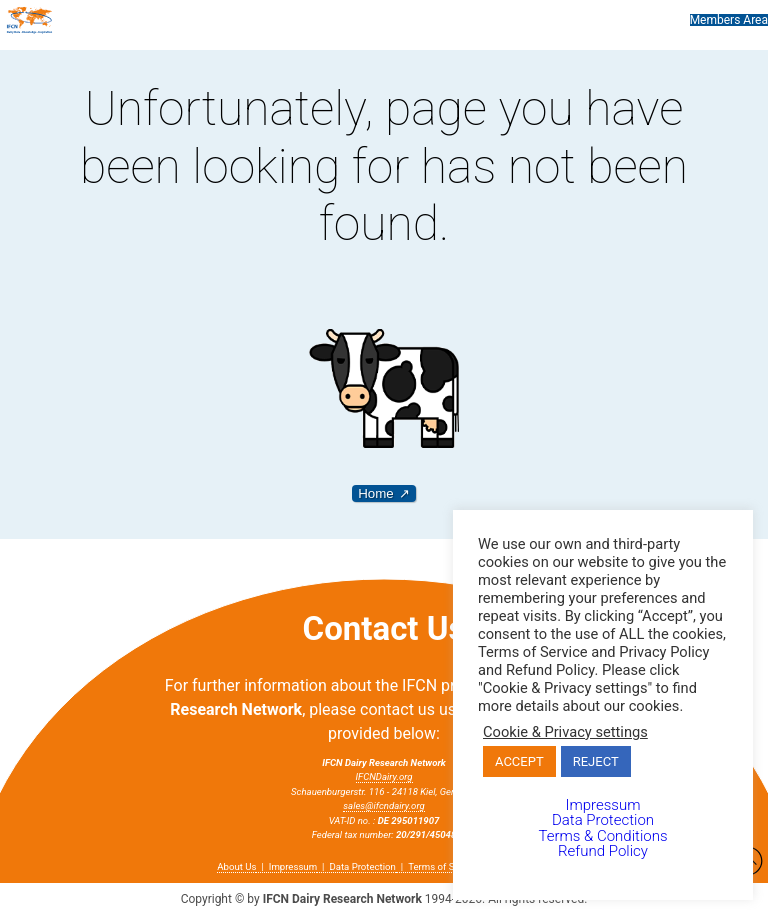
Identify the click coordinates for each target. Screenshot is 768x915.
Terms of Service (444, 867)
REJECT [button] (596, 761)
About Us (236, 867)
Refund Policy (603, 851)
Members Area (729, 20)
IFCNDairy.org (384, 776)
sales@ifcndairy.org (383, 805)
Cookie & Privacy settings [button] (565, 732)
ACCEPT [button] (519, 761)
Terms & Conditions (602, 836)
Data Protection (362, 867)
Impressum (293, 867)
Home (376, 493)
